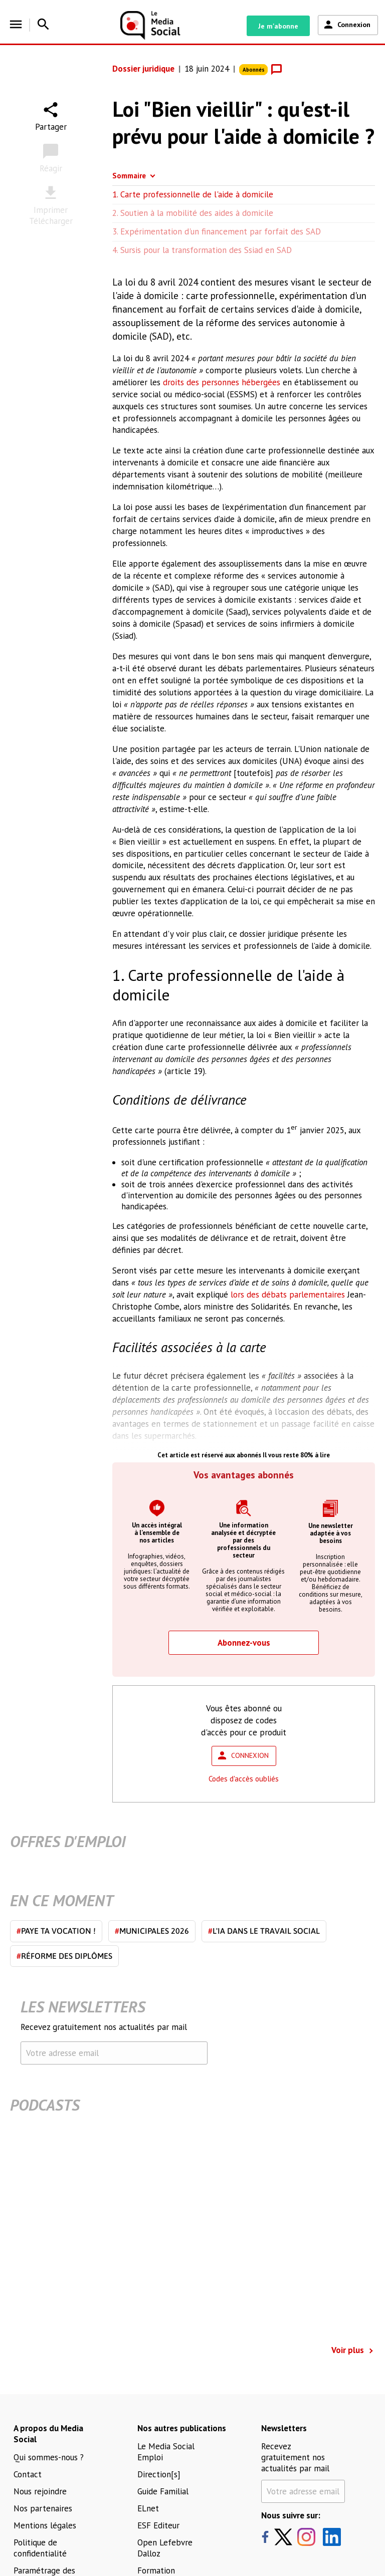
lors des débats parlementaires (288, 1294)
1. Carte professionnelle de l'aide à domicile (192, 194)
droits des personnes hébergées (221, 382)
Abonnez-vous (244, 1642)
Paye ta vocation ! (56, 1930)
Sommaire (129, 175)
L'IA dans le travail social (264, 1930)
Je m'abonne (278, 26)
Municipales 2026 (152, 1930)
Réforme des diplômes (64, 1955)
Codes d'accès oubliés (244, 1778)
